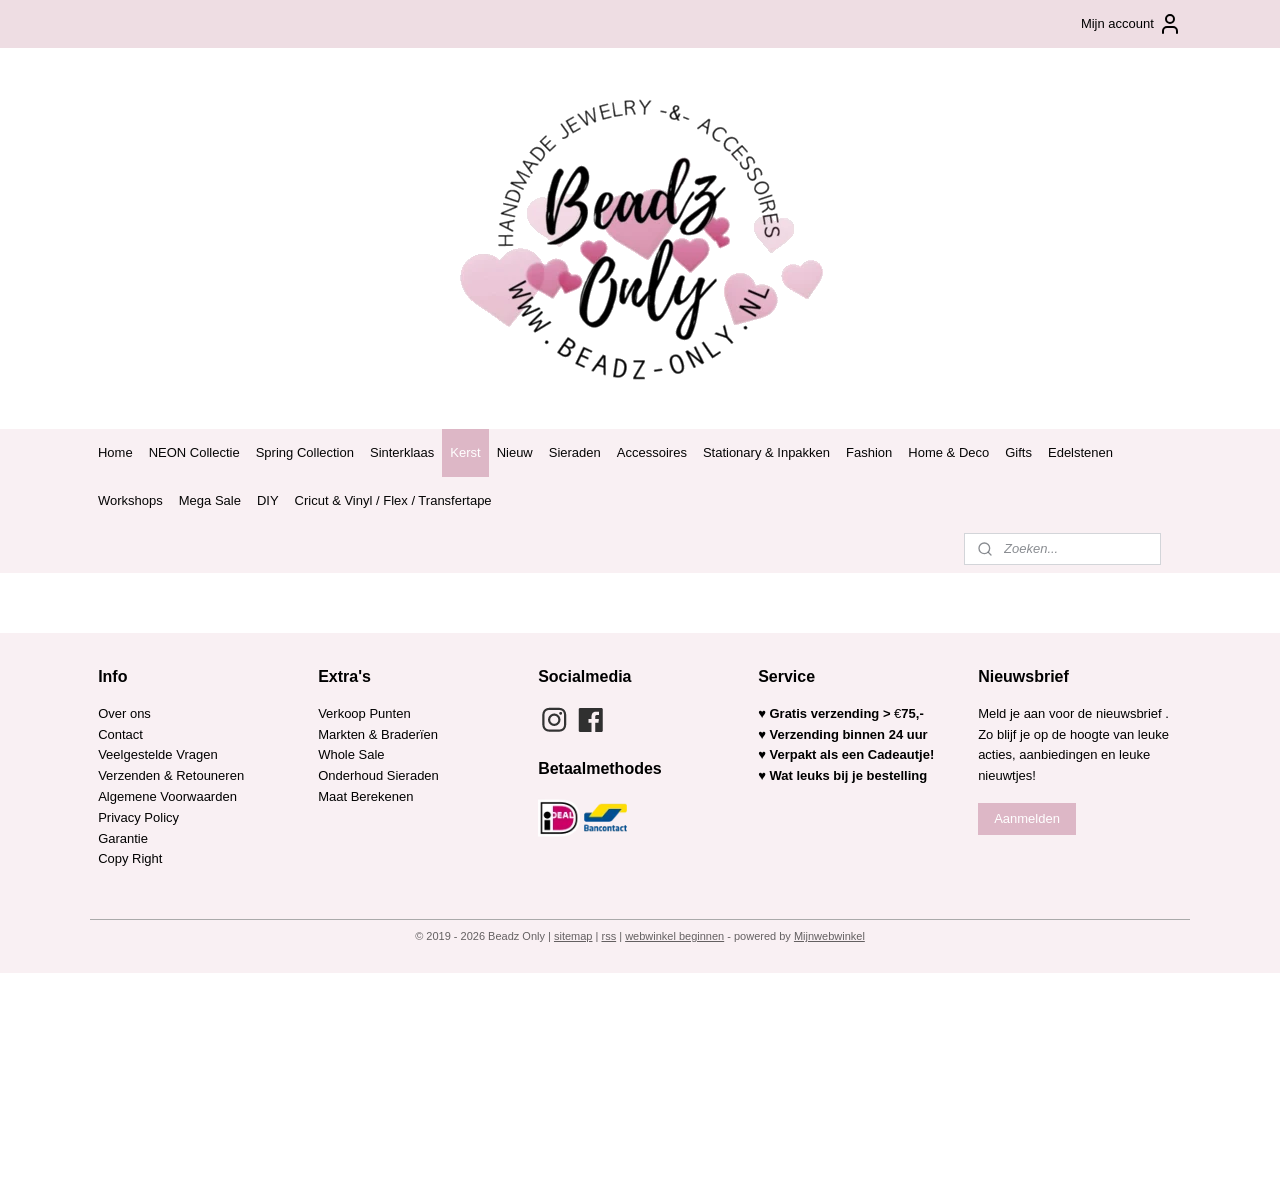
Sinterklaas (402, 452)
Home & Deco (948, 452)
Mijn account (1131, 24)
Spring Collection (305, 452)
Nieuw (515, 452)
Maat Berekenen (365, 796)
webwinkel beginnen (674, 936)
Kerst (465, 452)
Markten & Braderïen (378, 734)
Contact (120, 734)
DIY (268, 500)
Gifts (1018, 452)
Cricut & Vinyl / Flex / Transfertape (393, 500)
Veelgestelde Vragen (158, 754)
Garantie (124, 838)
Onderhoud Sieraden (378, 775)
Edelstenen (1080, 452)
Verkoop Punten (364, 713)
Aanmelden (1027, 818)
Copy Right (130, 858)
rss (608, 936)
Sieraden (575, 452)
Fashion (869, 452)
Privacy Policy (138, 817)
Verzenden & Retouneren (171, 775)
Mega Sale (210, 500)
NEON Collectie (194, 452)
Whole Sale (351, 754)
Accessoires (652, 452)
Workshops (130, 500)
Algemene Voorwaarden (167, 796)
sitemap (573, 936)
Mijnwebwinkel (829, 936)
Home (115, 452)
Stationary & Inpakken (766, 452)
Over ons (124, 713)
